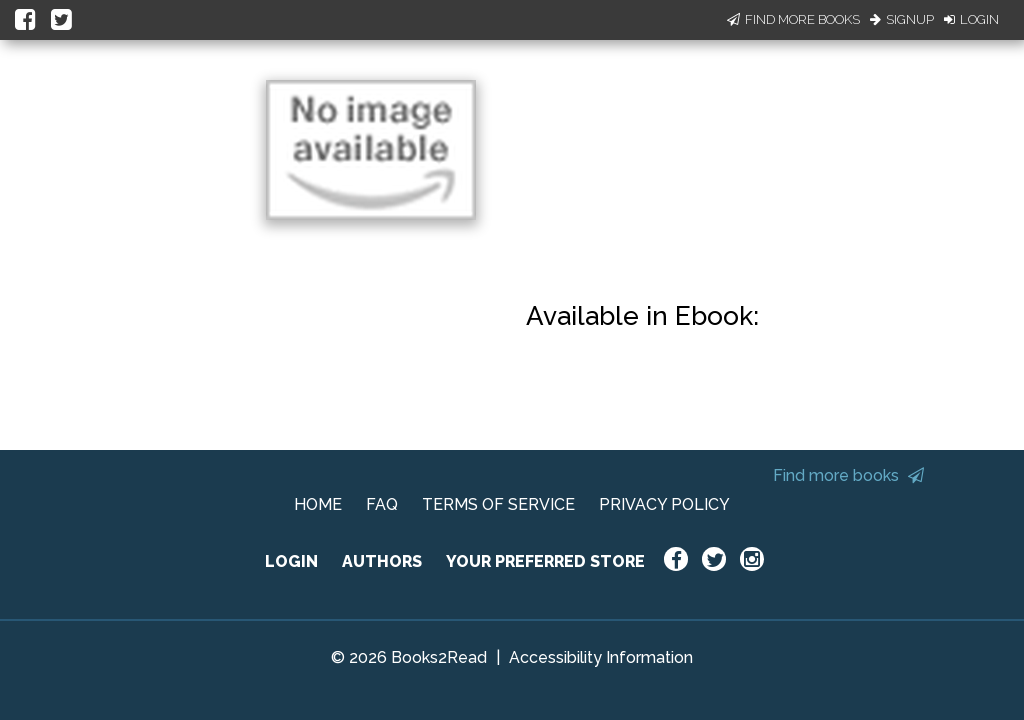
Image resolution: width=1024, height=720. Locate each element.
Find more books (848, 475)
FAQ (382, 504)
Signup (902, 19)
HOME (318, 504)
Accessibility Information (601, 657)
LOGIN (291, 561)
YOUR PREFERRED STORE (545, 561)
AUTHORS (382, 561)
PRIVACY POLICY (664, 504)
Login (971, 19)
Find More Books (793, 19)
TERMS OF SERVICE (498, 504)
